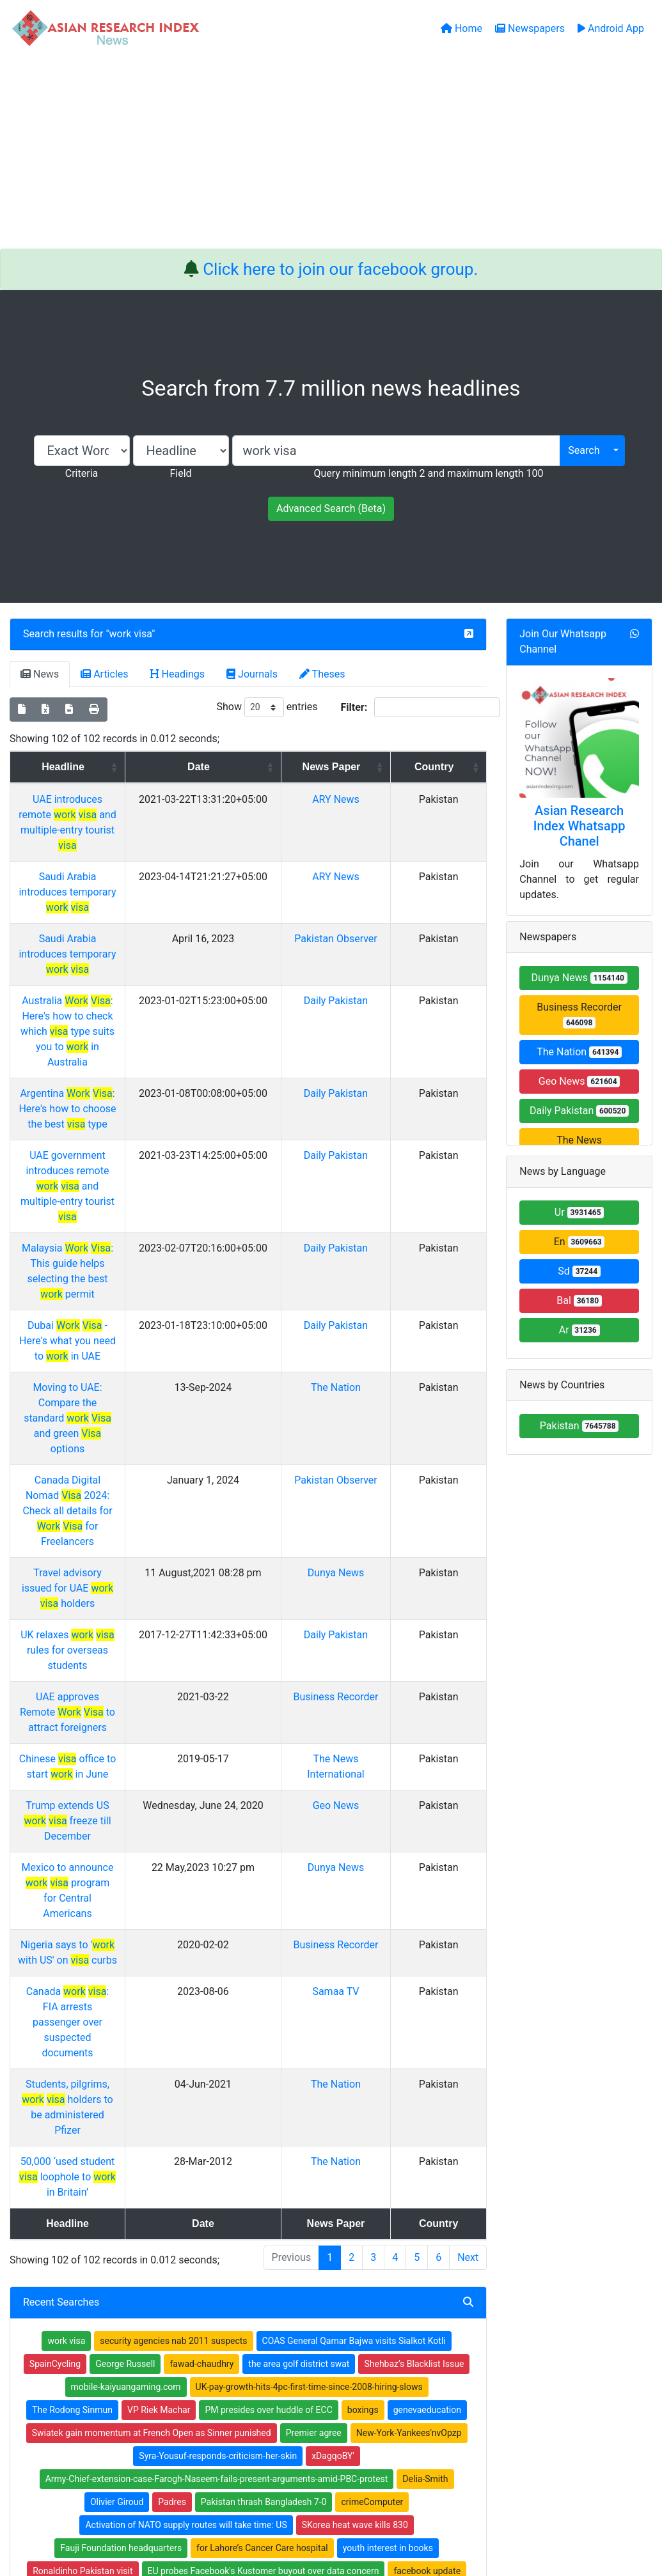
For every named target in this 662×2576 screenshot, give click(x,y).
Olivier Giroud (116, 2026)
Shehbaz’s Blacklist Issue (414, 1888)
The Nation (379, 1188)
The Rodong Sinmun (72, 1934)
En (579, 1242)
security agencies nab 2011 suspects (173, 1865)
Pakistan (579, 1426)
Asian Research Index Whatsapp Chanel (579, 826)
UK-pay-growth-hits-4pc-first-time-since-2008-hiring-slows (309, 1911)
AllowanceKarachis (399, 2187)
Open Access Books (227, 2347)
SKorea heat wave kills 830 (355, 2049)
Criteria (81, 473)
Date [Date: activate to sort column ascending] (275, 766)
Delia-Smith (425, 2003)
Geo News (379, 1468)
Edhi (260, 2210)
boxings (363, 1934)
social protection (105, 2210)
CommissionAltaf (85, 2141)
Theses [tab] (322, 674)
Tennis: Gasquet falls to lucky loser (352, 2210)
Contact (373, 2501)
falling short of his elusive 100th (97, 2118)
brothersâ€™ (183, 2164)
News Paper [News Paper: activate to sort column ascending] (375, 766)
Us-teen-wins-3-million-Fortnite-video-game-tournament (165, 2187)
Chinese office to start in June (116, 1421)
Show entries (266, 707)
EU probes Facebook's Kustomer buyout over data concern (263, 2095)
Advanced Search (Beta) (331, 508)
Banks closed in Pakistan (95, 2164)
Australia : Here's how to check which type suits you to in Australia (116, 954)
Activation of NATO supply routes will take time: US (186, 2049)
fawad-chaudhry (201, 1888)
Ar (579, 1330)
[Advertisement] (331, 152)
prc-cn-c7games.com (195, 2210)
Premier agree (314, 1957)
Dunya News (379, 1281)
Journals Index (370, 2314)
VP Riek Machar (158, 1934)
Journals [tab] (252, 674)
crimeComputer (372, 2026)
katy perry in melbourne (401, 2164)
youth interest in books (388, 2072)
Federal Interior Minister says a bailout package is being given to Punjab (317, 2118)
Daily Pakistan (379, 939)
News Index (364, 2364)
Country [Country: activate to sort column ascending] (449, 766)
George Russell (125, 1888)
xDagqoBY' (332, 1980)
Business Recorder (579, 1014)
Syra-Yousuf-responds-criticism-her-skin (218, 1980)
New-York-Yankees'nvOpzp (409, 1957)
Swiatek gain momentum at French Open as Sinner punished (151, 1957)
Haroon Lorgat (318, 2187)
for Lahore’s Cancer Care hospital (262, 2072)
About (327, 2501)
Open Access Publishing (235, 2364)
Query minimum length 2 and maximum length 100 (428, 473)
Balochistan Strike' (406, 2141)
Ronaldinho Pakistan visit (82, 2095)
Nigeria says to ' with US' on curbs (116, 1561)
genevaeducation (427, 1934)
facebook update (427, 2095)
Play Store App (216, 2397)
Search (583, 450)
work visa (130, 634)
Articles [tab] (104, 674)
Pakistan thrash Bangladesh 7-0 (264, 2026)
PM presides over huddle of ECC (268, 1934)
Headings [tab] (177, 674)
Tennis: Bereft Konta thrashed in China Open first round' (244, 2141)
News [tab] (39, 674)
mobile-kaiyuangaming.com (126, 1911)
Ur (579, 1212)
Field (180, 473)
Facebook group (74, 2378)
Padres (172, 2026)
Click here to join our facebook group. (340, 269)
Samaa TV (379, 1608)
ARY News (379, 799)
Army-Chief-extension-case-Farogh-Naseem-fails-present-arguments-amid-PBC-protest (216, 2003)
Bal (579, 1300)
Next (467, 1782)
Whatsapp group (73, 2395)
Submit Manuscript (225, 2380)
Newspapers (212, 2330)
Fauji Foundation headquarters (121, 2072)
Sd (579, 1271)
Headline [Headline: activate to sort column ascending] (111, 766)
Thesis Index (366, 2347)
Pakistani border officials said (281, 2164)
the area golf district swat (298, 1888)
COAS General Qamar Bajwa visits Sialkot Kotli (354, 1865)
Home (199, 2314)
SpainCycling (55, 1888)
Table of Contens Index (386, 2330)
